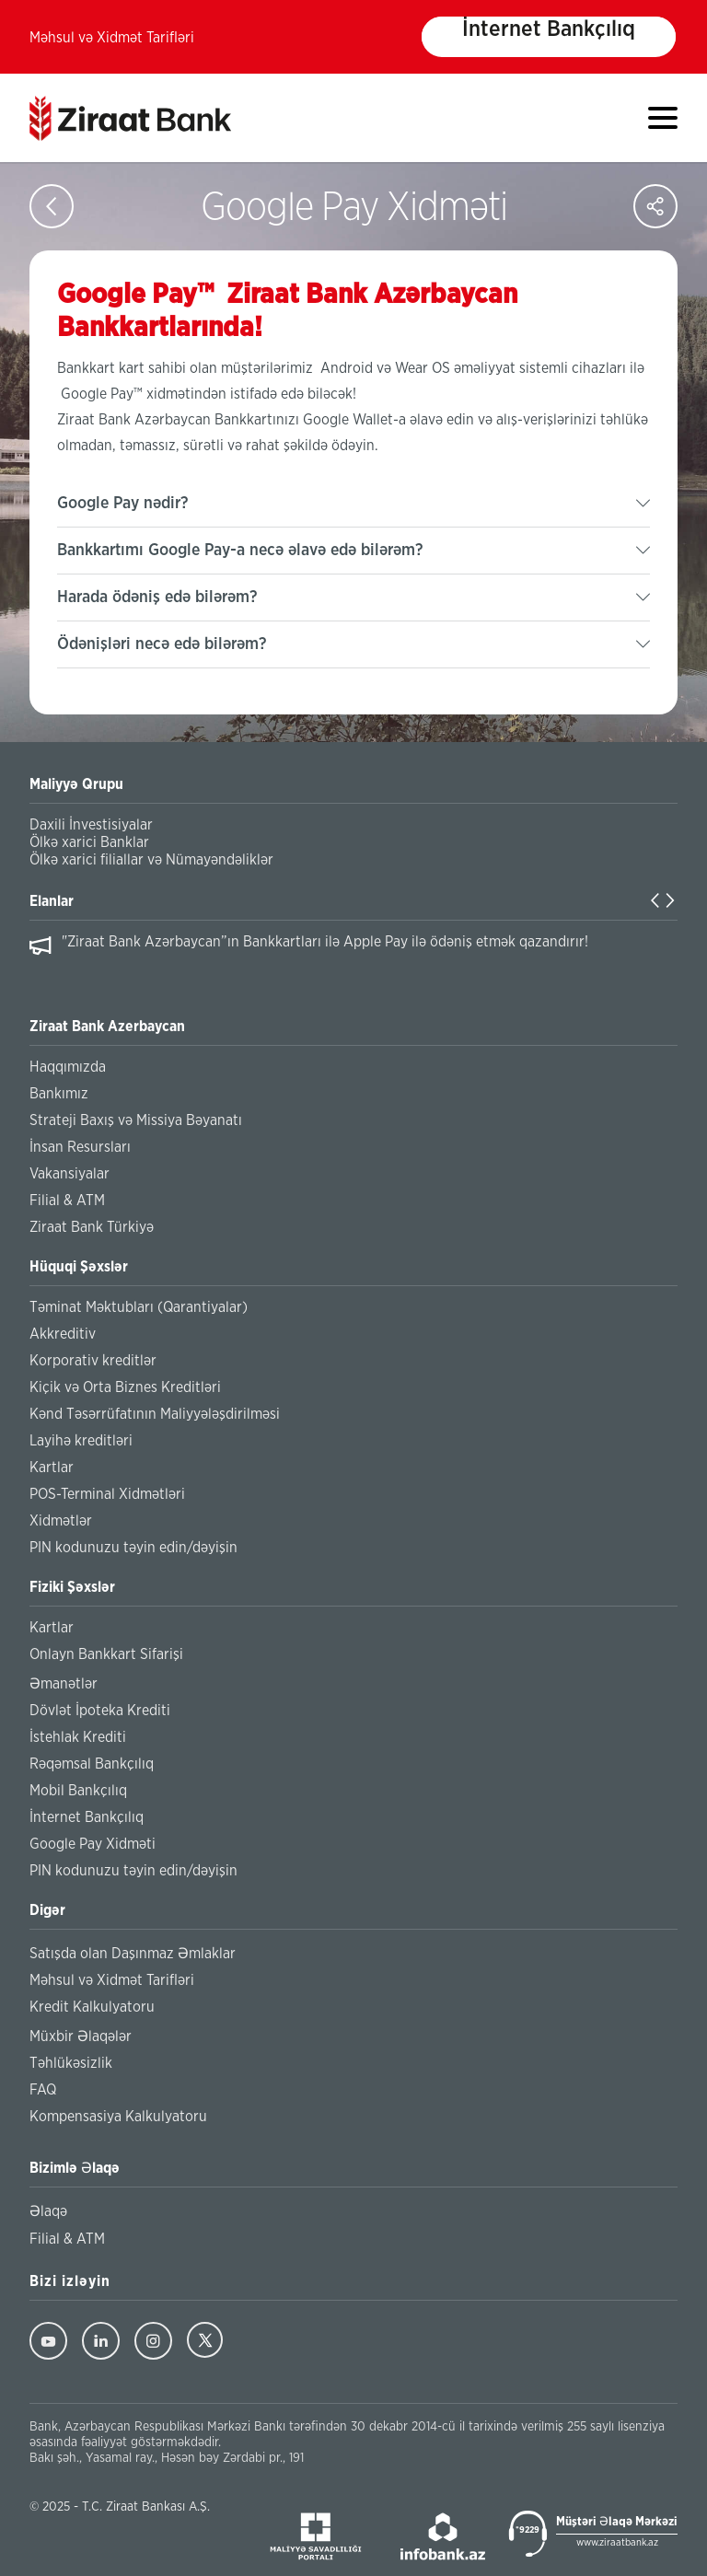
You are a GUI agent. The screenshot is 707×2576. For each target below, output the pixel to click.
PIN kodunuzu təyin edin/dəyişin (133, 1547)
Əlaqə (48, 2211)
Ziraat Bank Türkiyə (91, 1227)
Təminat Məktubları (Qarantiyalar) (138, 1307)
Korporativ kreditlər (92, 1360)
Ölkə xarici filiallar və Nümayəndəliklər (151, 860)
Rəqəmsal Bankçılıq (91, 1764)
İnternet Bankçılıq (548, 29)
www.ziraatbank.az (617, 2542)
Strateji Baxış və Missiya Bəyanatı (135, 1120)
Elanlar (51, 901)
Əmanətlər (63, 1684)
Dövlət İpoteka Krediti (99, 1710)
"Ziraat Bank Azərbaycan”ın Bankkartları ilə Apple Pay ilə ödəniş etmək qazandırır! (325, 941)
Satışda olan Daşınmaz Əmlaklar (132, 1953)
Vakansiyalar (69, 1173)
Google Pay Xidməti (92, 1844)
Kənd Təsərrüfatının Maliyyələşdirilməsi (154, 1414)
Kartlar (51, 1467)
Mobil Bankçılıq (78, 1790)
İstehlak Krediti (77, 1737)
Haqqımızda (67, 1067)
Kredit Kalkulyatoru (92, 2007)
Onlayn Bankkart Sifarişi (106, 1654)
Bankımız (58, 1093)
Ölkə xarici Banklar (89, 842)
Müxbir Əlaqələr (80, 2036)
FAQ (42, 2090)
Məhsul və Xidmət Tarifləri (111, 37)
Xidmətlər (60, 1521)
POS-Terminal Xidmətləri (107, 1494)
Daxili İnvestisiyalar (91, 825)
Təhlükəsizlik (70, 2063)
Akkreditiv (62, 1334)
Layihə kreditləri (81, 1440)
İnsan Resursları (80, 1147)
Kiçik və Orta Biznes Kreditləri (125, 1387)
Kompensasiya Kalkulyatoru (118, 2116)
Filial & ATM (67, 1200)
